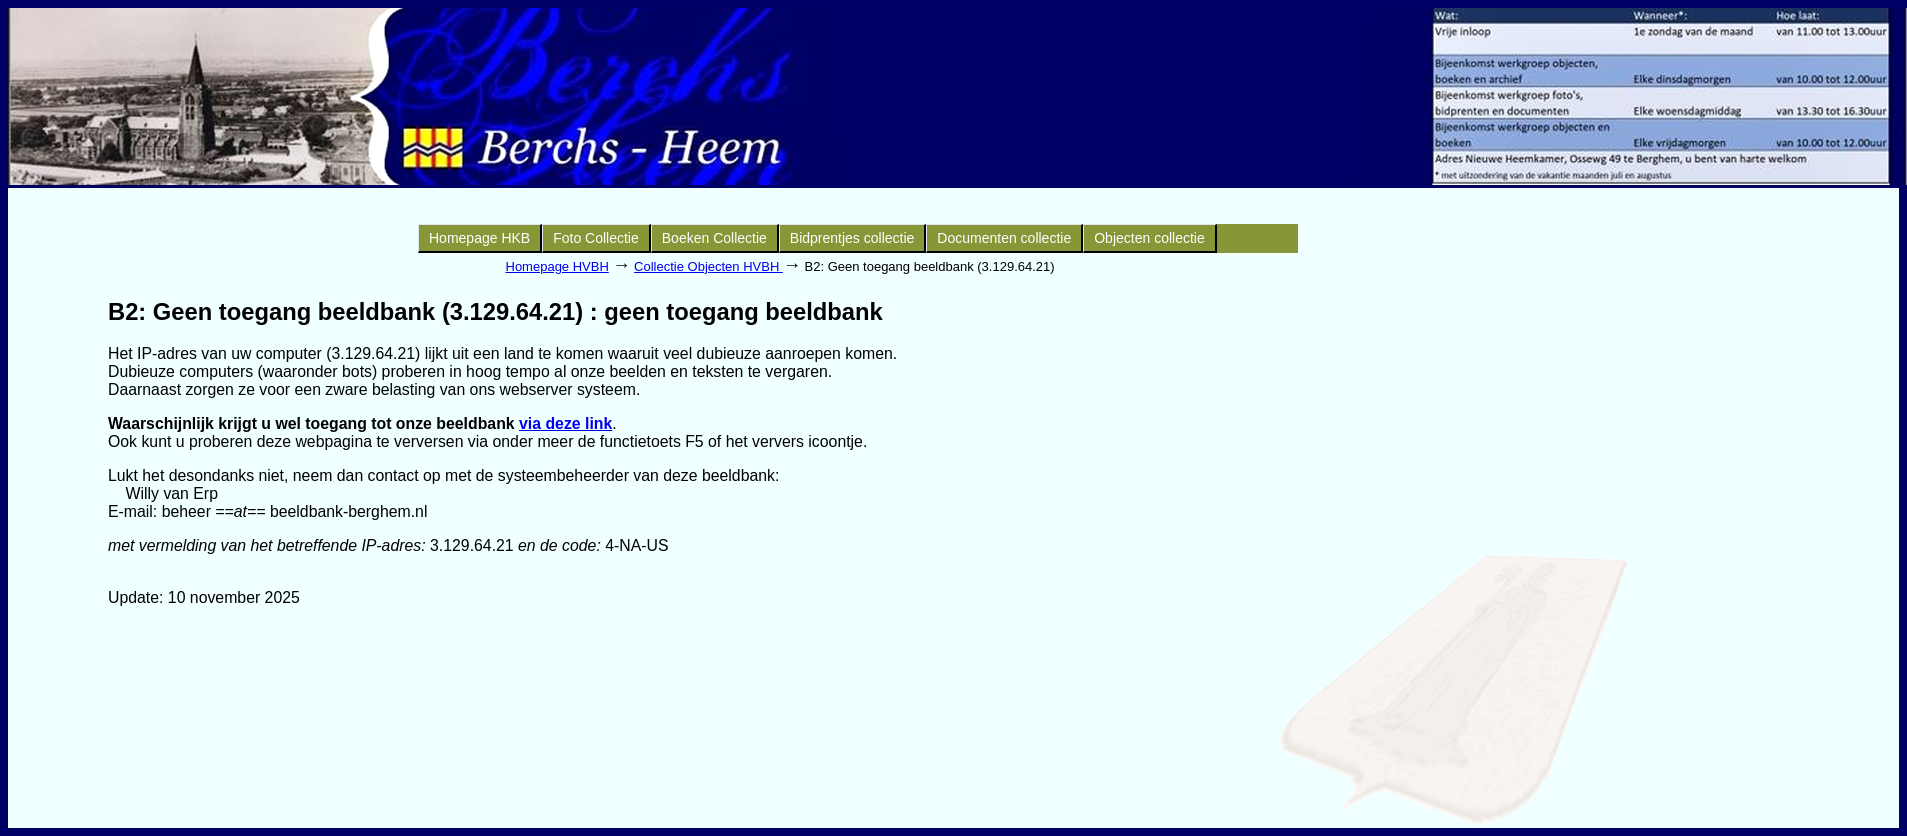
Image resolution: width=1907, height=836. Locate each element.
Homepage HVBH (557, 266)
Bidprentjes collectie (852, 238)
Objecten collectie (1149, 238)
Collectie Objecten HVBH (708, 266)
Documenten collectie (1004, 238)
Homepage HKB (479, 238)
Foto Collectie (596, 238)
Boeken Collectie (714, 238)
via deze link (565, 423)
